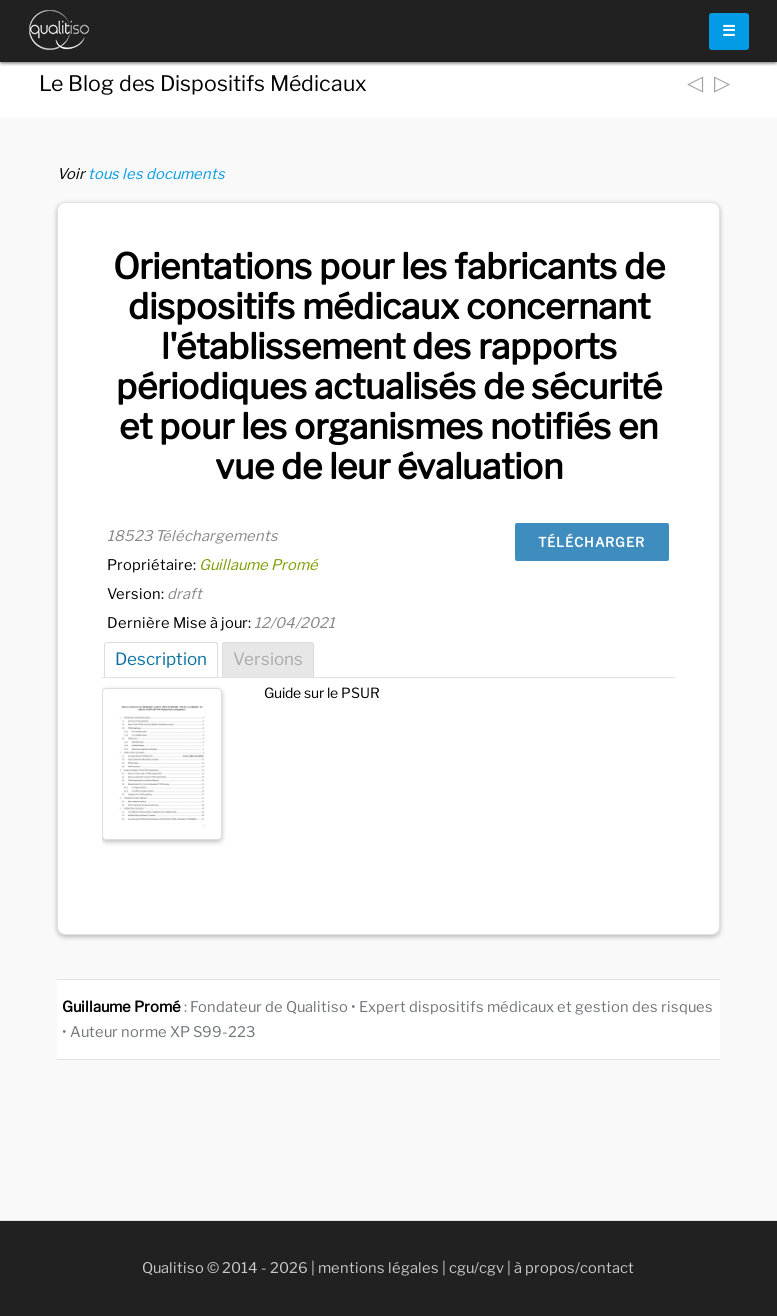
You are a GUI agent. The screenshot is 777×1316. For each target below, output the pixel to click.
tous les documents (156, 174)
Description (161, 659)
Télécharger (591, 542)
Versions (268, 659)
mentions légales (378, 1268)
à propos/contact (574, 1268)
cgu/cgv (476, 1268)
